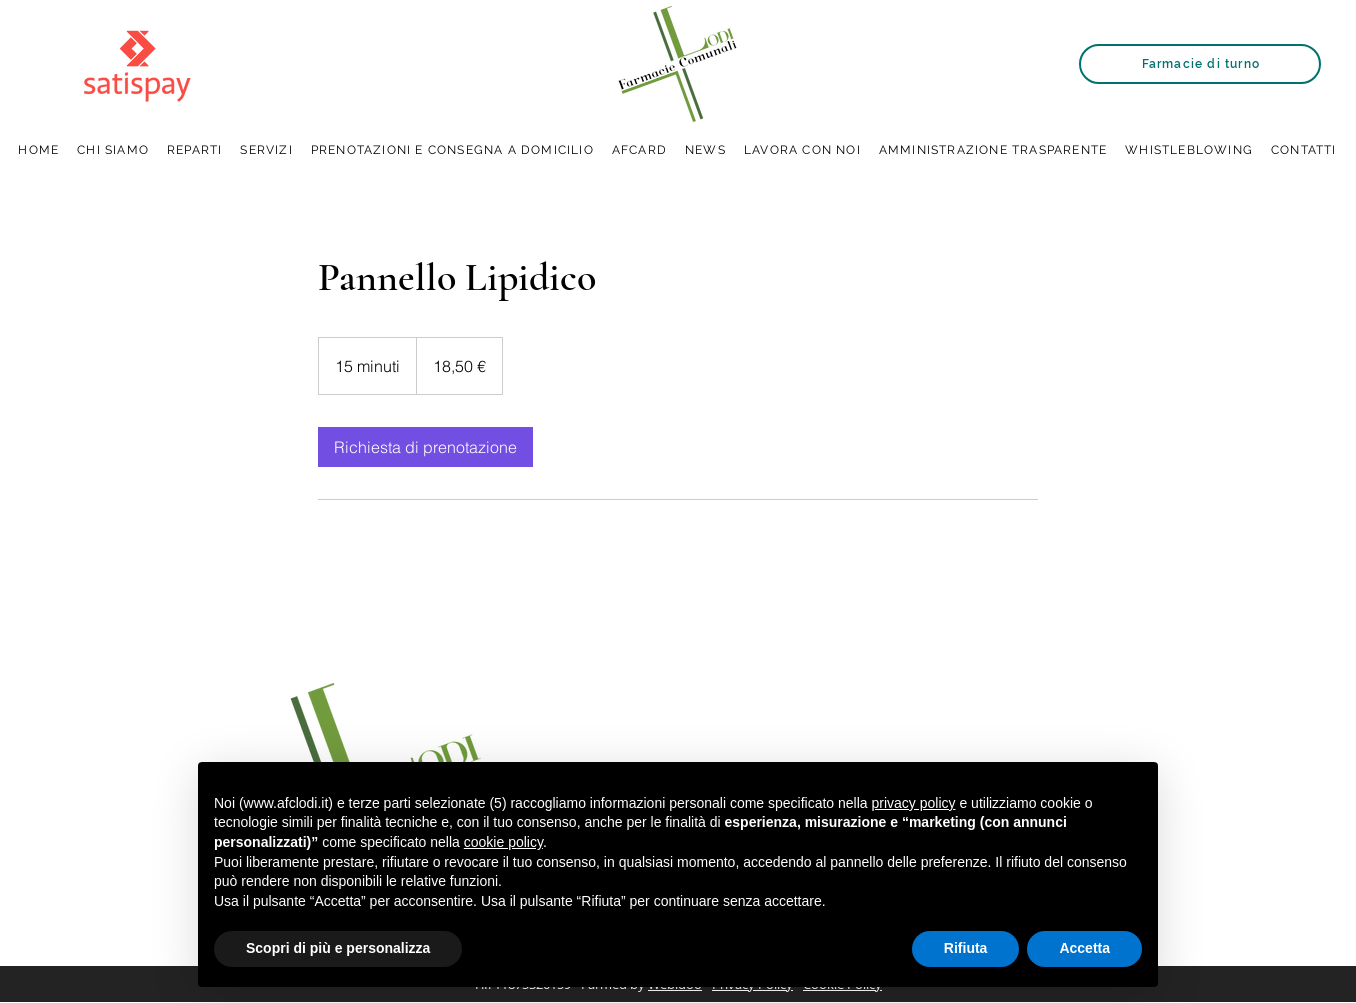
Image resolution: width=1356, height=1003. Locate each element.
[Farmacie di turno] (1200, 64)
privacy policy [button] (914, 803)
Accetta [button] (1084, 948)
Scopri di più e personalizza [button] (338, 948)
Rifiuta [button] (966, 948)
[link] (425, 447)
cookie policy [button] (503, 842)
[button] (266, 151)
